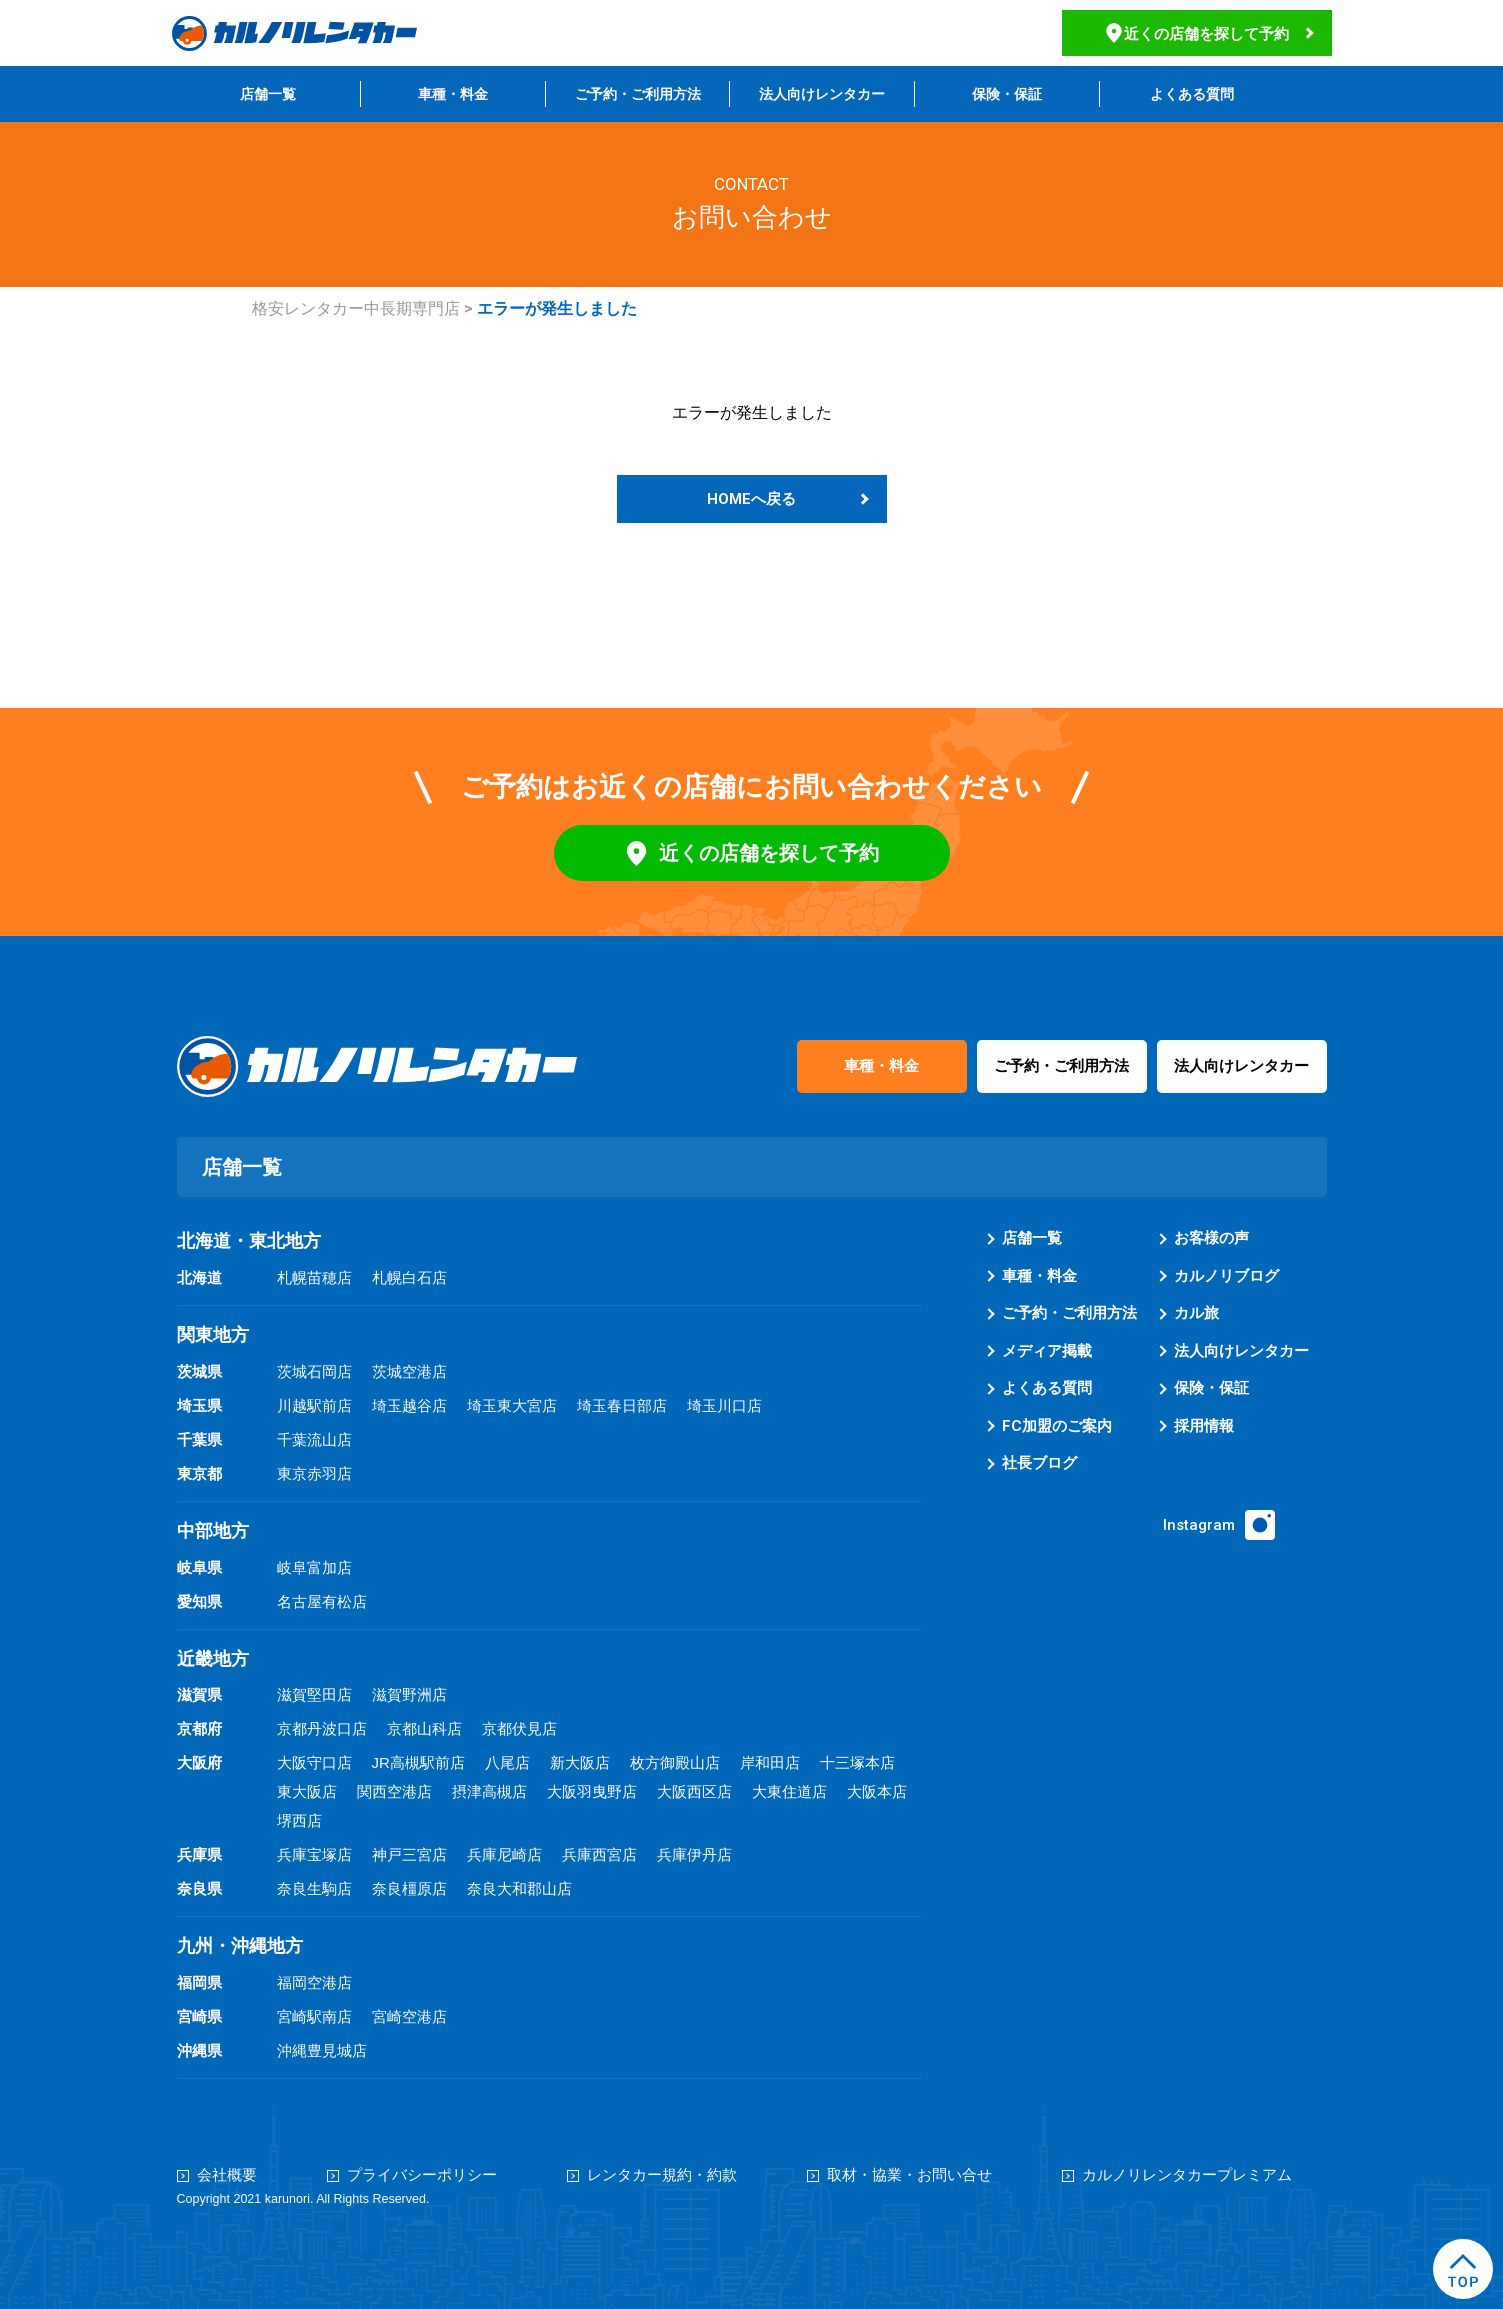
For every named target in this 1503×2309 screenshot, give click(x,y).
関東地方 (213, 1335)
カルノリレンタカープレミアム (1187, 2175)
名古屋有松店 (322, 1601)
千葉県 (199, 1439)
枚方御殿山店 (675, 1762)
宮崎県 (199, 2016)
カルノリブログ (1226, 1276)
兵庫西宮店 (599, 1854)
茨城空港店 (409, 1371)
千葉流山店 (314, 1439)
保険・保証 (1007, 94)
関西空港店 (394, 1791)
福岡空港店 (314, 1982)
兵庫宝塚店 (314, 1854)
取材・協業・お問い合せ (909, 2175)
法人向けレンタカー (822, 94)
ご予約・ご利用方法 (638, 94)
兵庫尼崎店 (504, 1854)
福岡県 (199, 1982)
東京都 (199, 1473)
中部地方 (213, 1531)
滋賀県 (199, 1694)
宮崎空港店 (409, 2016)
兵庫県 (199, 1854)
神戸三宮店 (409, 1854)
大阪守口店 (314, 1762)
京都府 (199, 1728)
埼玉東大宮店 (512, 1405)
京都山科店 (424, 1728)
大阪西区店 (694, 1791)
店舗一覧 (268, 94)
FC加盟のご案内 (1057, 1426)
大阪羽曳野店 (592, 1791)
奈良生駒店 (314, 1888)
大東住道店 (789, 1791)
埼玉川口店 (724, 1405)
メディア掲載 (1047, 1351)
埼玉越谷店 (409, 1405)
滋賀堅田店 (314, 1694)
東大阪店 (307, 1791)
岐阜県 (199, 1567)
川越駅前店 (314, 1405)
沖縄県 (199, 2050)
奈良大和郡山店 (519, 1888)
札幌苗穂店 (314, 1277)
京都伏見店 (519, 1728)
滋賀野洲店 (409, 1694)
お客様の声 (1211, 1238)
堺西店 (299, 1820)
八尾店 (507, 1762)
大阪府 (199, 1762)
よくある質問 (1192, 94)
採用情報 (1204, 1426)
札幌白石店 (409, 1277)
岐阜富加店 (314, 1567)
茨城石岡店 (314, 1371)
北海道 (199, 1277)
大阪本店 (877, 1791)
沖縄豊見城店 (322, 2050)
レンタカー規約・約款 (662, 2175)
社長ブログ (1039, 1463)
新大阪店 (580, 1762)
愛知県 (199, 1601)
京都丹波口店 (322, 1728)
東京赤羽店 (314, 1473)
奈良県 (199, 1888)
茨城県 (199, 1371)
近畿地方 (213, 1659)
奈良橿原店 (409, 1888)
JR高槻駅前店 (418, 1762)
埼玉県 (199, 1405)
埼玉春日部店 (622, 1405)
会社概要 (227, 2175)
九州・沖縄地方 (240, 1946)
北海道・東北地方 (249, 1241)
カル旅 (1196, 1313)
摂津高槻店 (489, 1791)
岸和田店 (770, 1762)
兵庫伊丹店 (694, 1854)
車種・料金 (453, 94)
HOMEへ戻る (751, 499)
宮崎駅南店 (314, 2016)
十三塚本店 (857, 1762)
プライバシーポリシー (422, 2175)
